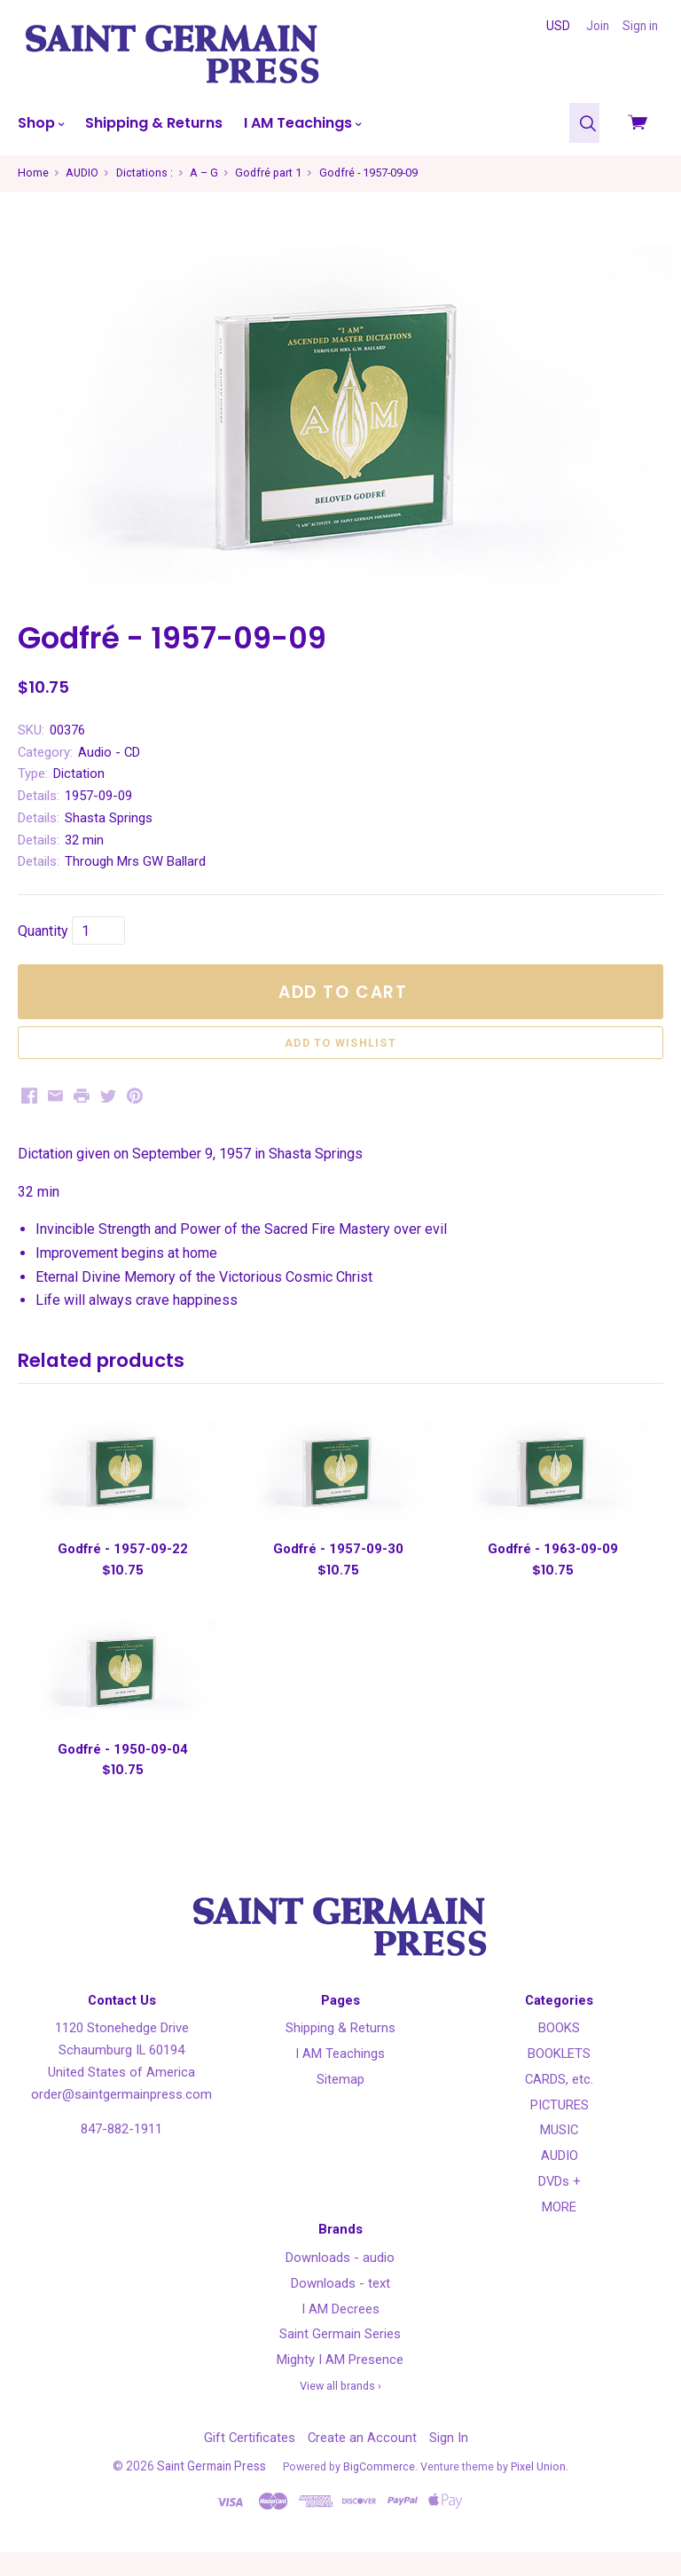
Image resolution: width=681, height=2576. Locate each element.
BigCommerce (379, 2491)
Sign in (640, 26)
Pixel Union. (539, 2491)
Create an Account (362, 2462)
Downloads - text (340, 2307)
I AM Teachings (302, 123)
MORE (559, 2231)
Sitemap (340, 2104)
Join (597, 26)
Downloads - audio (340, 2282)
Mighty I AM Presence (340, 2384)
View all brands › (340, 2409)
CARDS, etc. (559, 2104)
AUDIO (559, 2180)
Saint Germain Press (211, 2491)
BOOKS (559, 2053)
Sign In (448, 2462)
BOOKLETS (559, 2078)
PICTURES (559, 2129)
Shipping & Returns (154, 123)
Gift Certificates (249, 2462)
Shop (41, 123)
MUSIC (559, 2155)
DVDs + (559, 2206)
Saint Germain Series (340, 2359)
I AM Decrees (340, 2333)
